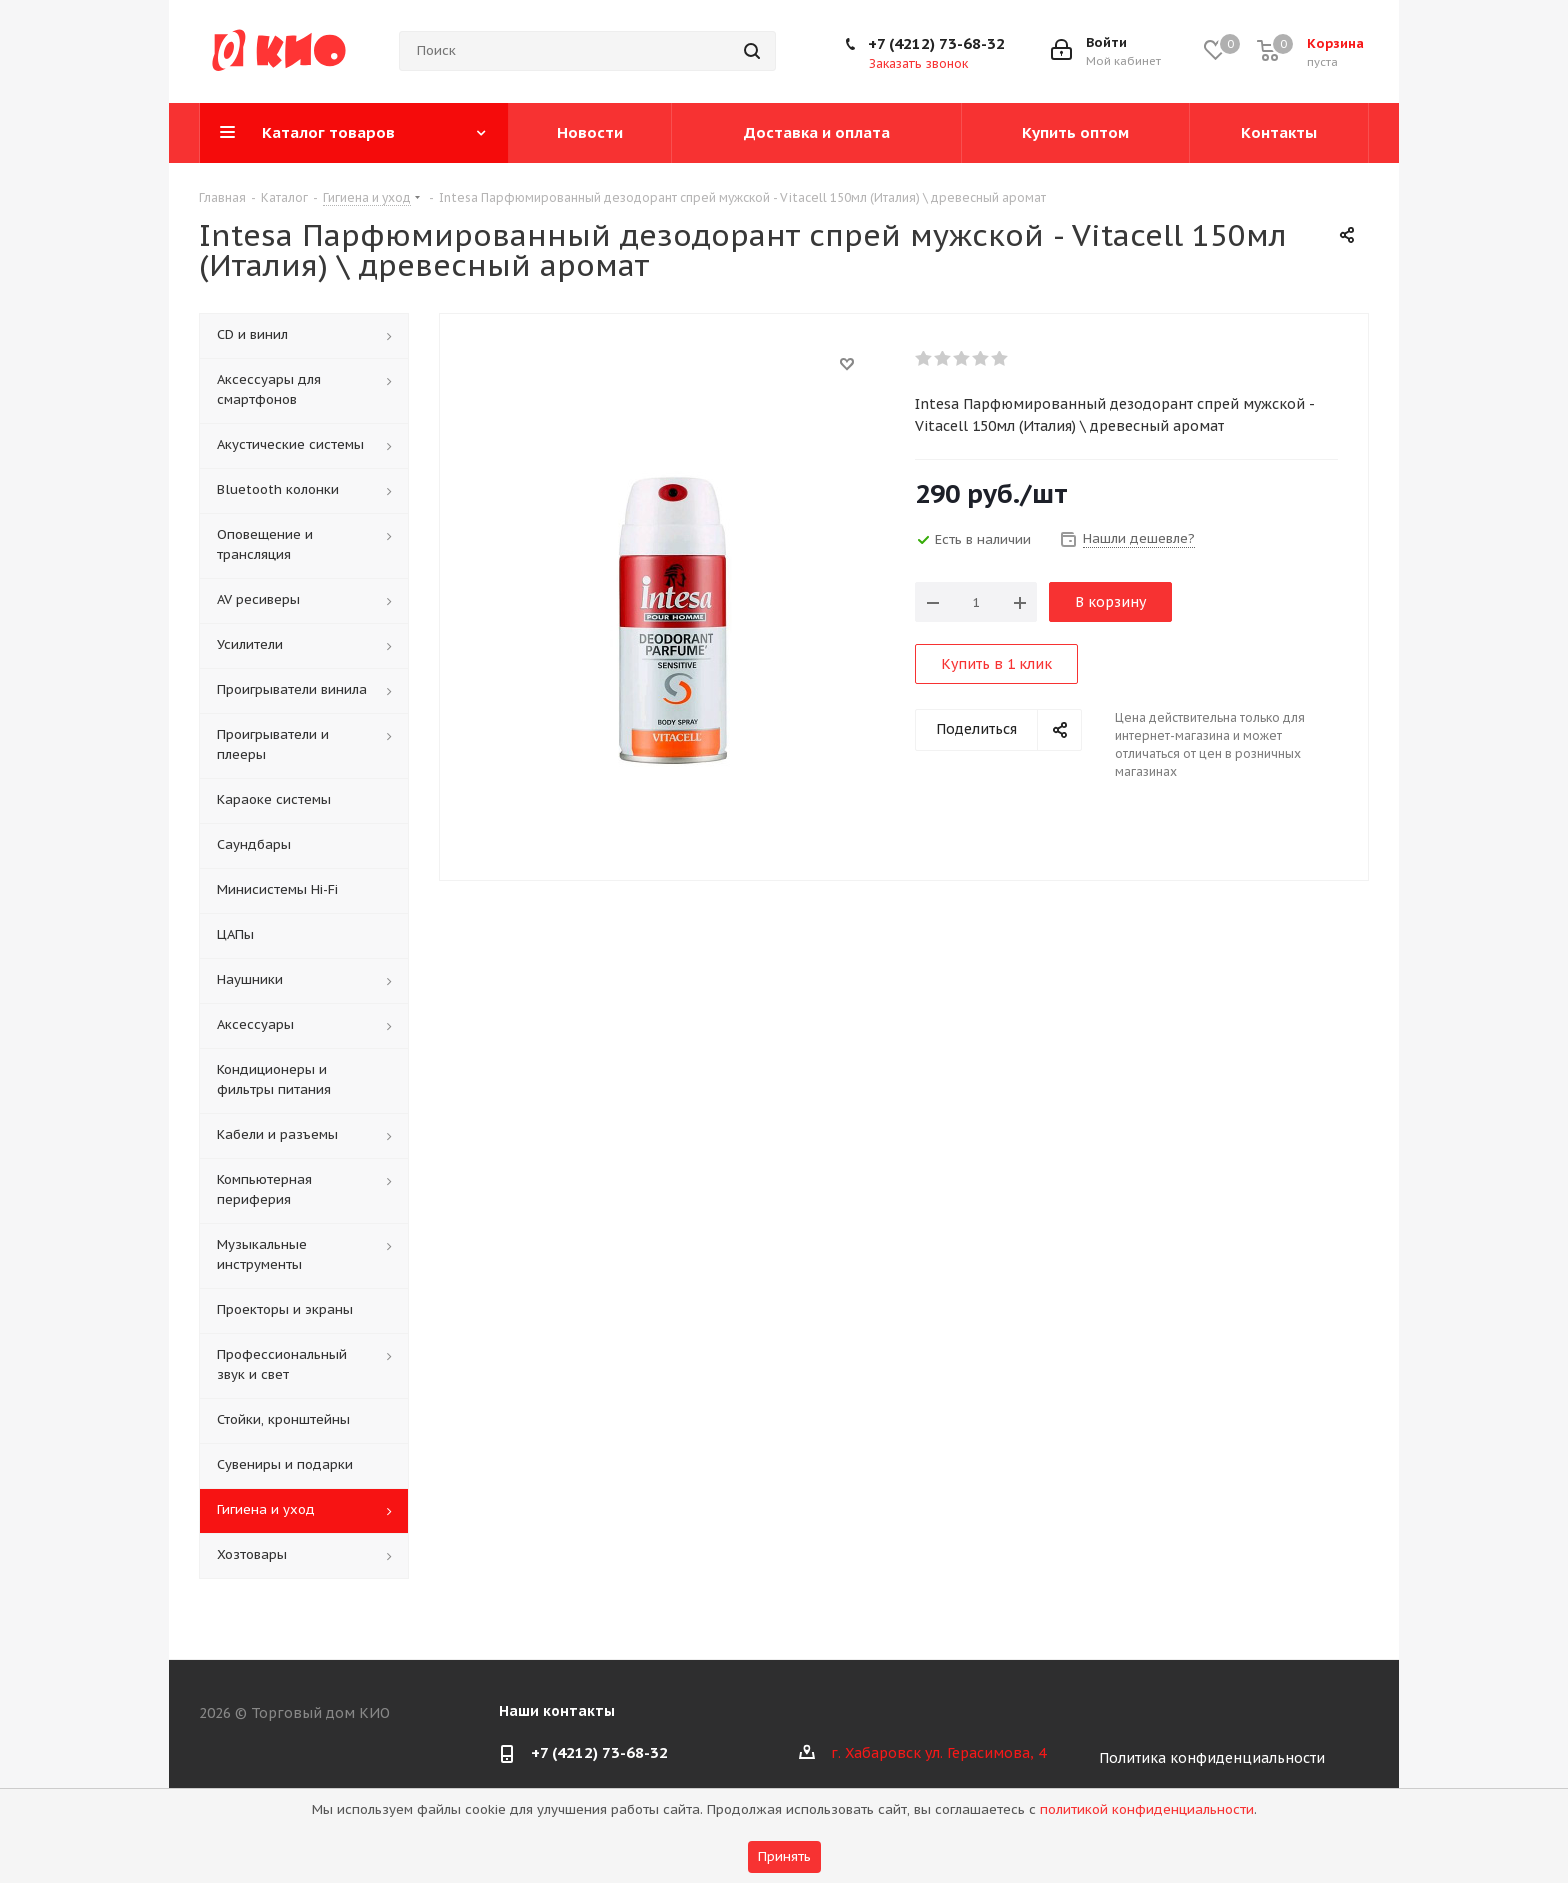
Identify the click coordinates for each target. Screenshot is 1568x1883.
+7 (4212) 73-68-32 (936, 43)
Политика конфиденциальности (1212, 1758)
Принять (784, 1856)
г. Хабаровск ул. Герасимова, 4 (938, 1753)
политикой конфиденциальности (1147, 1809)
